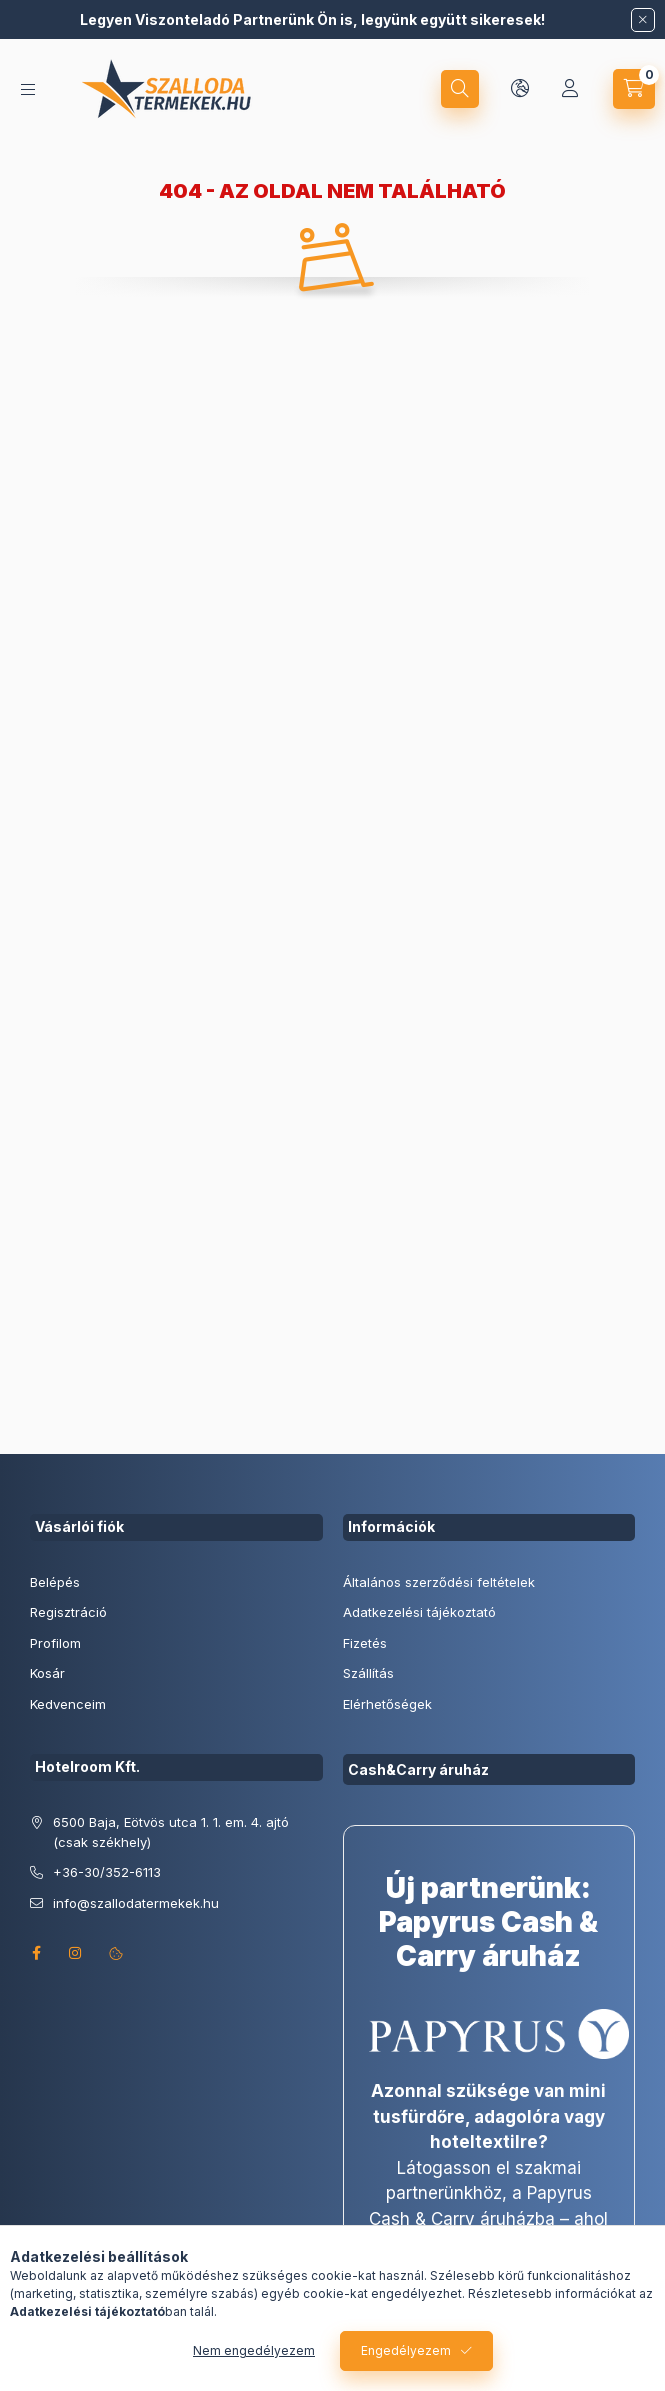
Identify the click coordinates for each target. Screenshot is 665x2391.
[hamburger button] (28, 89)
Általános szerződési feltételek (439, 1582)
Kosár (47, 1673)
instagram (76, 1953)
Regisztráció (68, 1612)
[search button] (460, 89)
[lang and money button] (520, 89)
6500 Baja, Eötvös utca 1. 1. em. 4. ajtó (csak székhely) (171, 1832)
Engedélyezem (406, 2350)
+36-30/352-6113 (107, 1872)
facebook (36, 1953)
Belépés (55, 1582)
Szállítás (368, 1673)
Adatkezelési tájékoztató (419, 1612)
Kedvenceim (68, 1704)
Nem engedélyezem (254, 2350)
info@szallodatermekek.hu (136, 1903)
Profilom (55, 1643)
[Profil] (570, 89)
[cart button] (634, 89)
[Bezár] (643, 20)
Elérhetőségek (387, 1704)
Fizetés (365, 1643)
